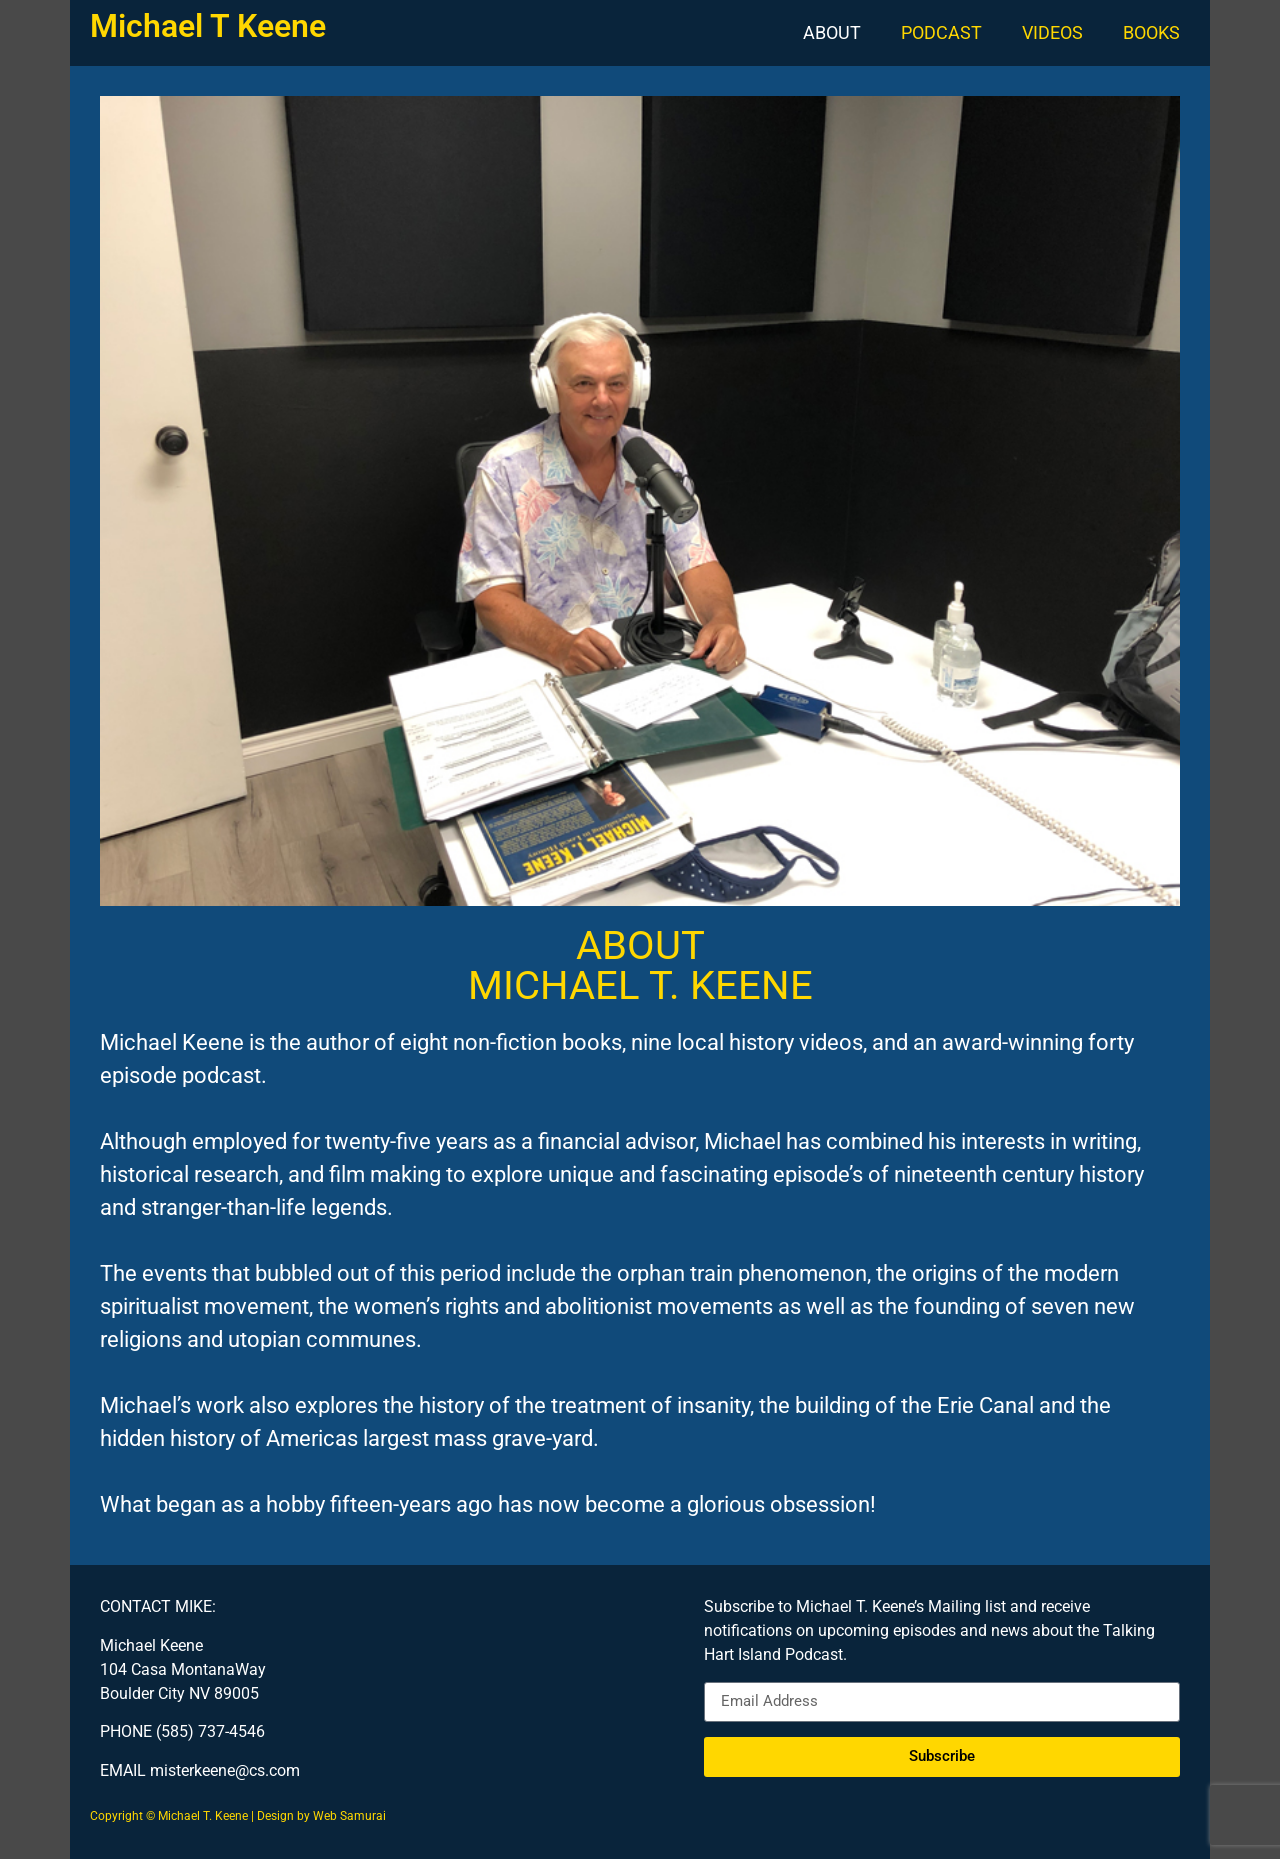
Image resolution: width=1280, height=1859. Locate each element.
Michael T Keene (208, 26)
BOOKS (1151, 32)
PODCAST (941, 32)
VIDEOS (1052, 32)
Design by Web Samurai (321, 1816)
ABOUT (832, 32)
